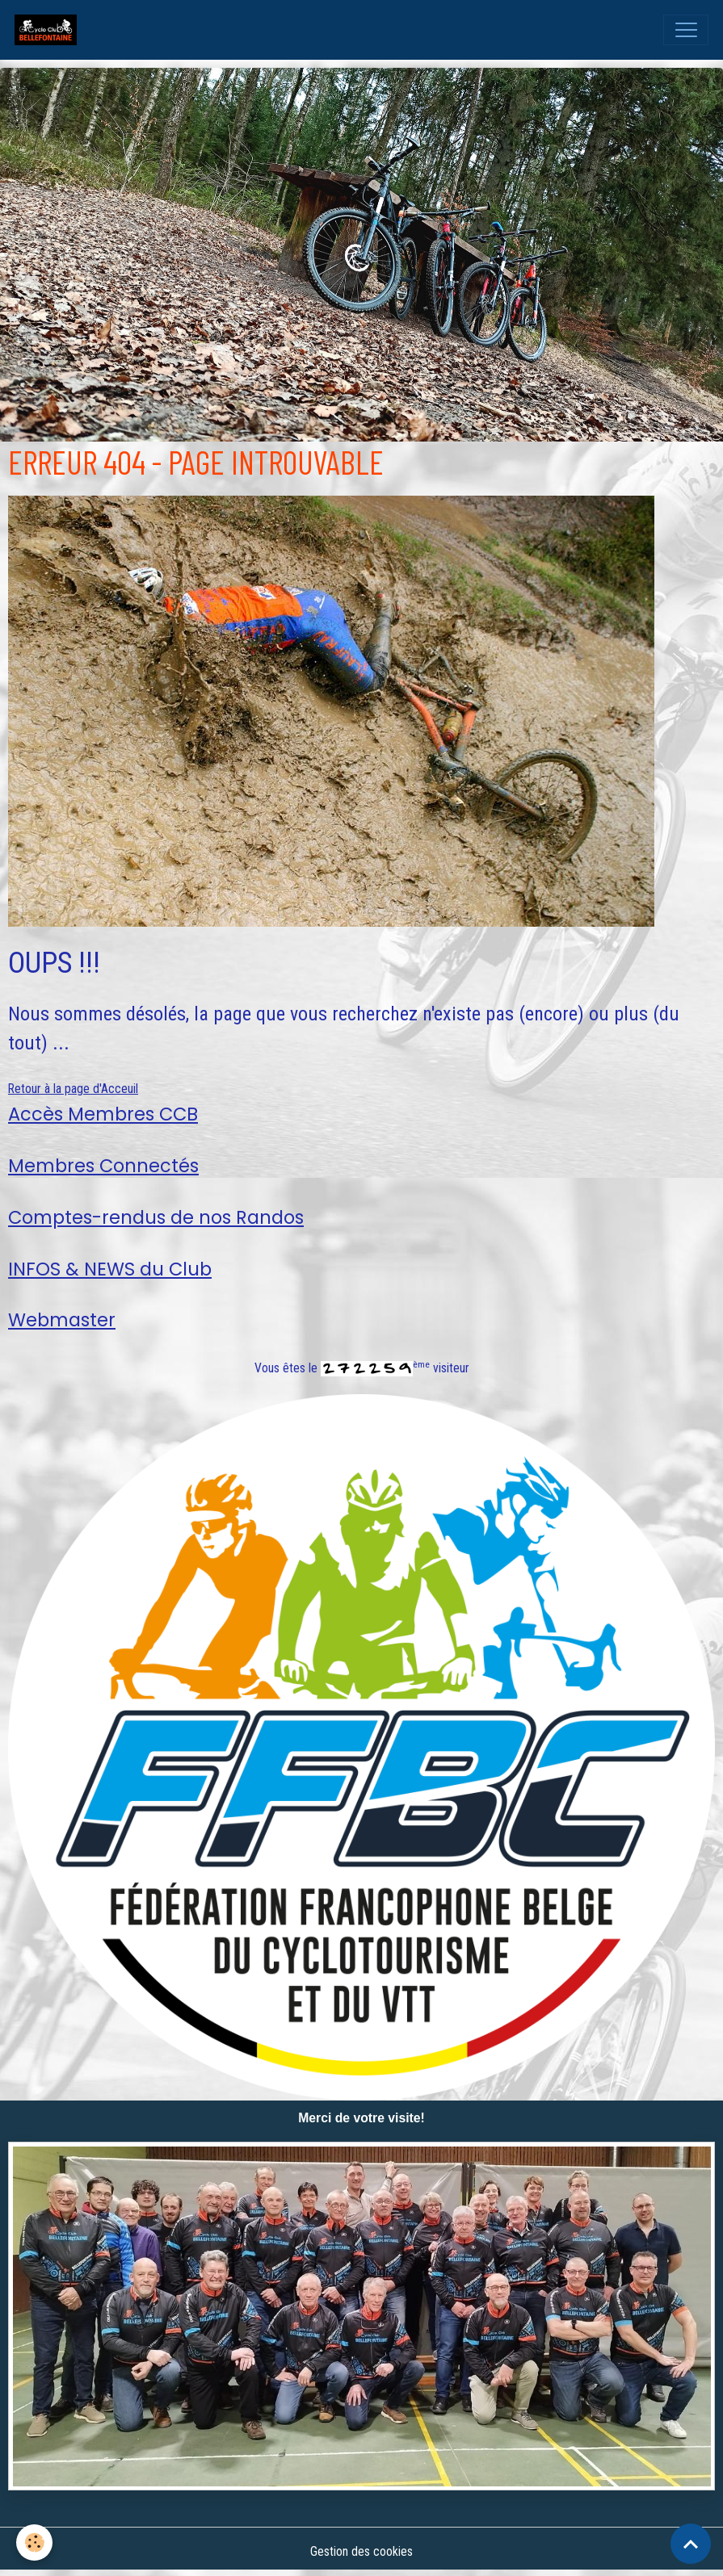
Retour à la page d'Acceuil (73, 1088)
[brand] (49, 30)
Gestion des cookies (361, 2551)
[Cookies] (34, 2542)
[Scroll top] (690, 2544)
